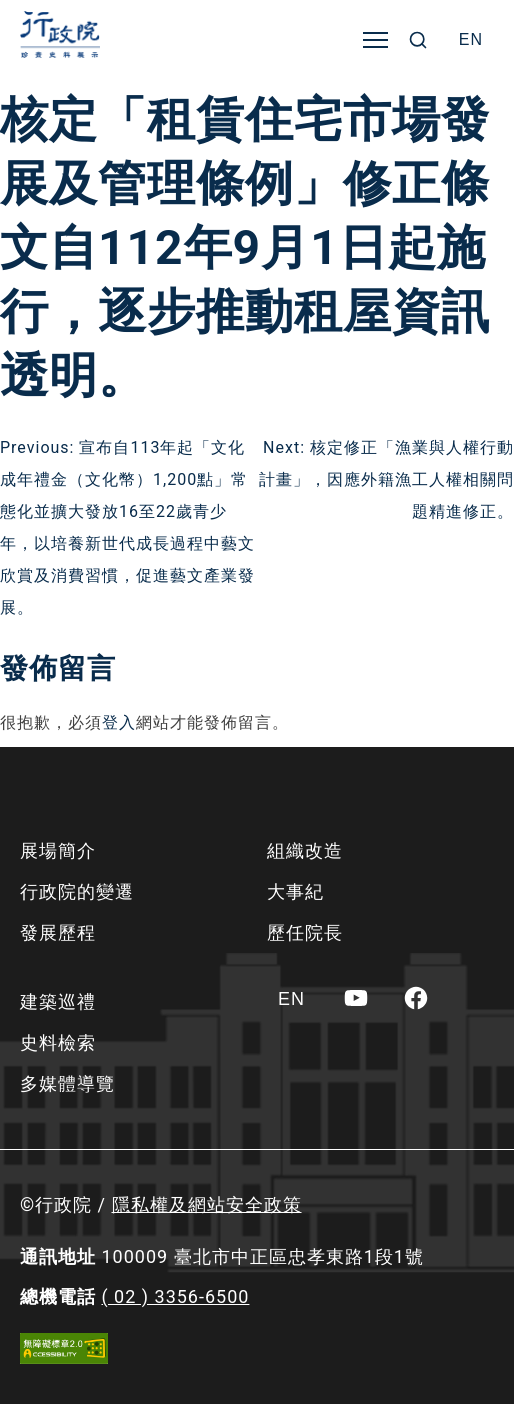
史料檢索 (58, 1042)
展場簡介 (58, 850)
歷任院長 (305, 932)
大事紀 (295, 891)
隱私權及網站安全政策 (207, 1204)
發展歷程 (58, 932)
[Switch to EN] (471, 40)
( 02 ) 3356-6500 (175, 1296)
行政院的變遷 (77, 891)
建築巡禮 (58, 1001)
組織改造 (305, 850)
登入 (119, 722)
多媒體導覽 (67, 1083)
